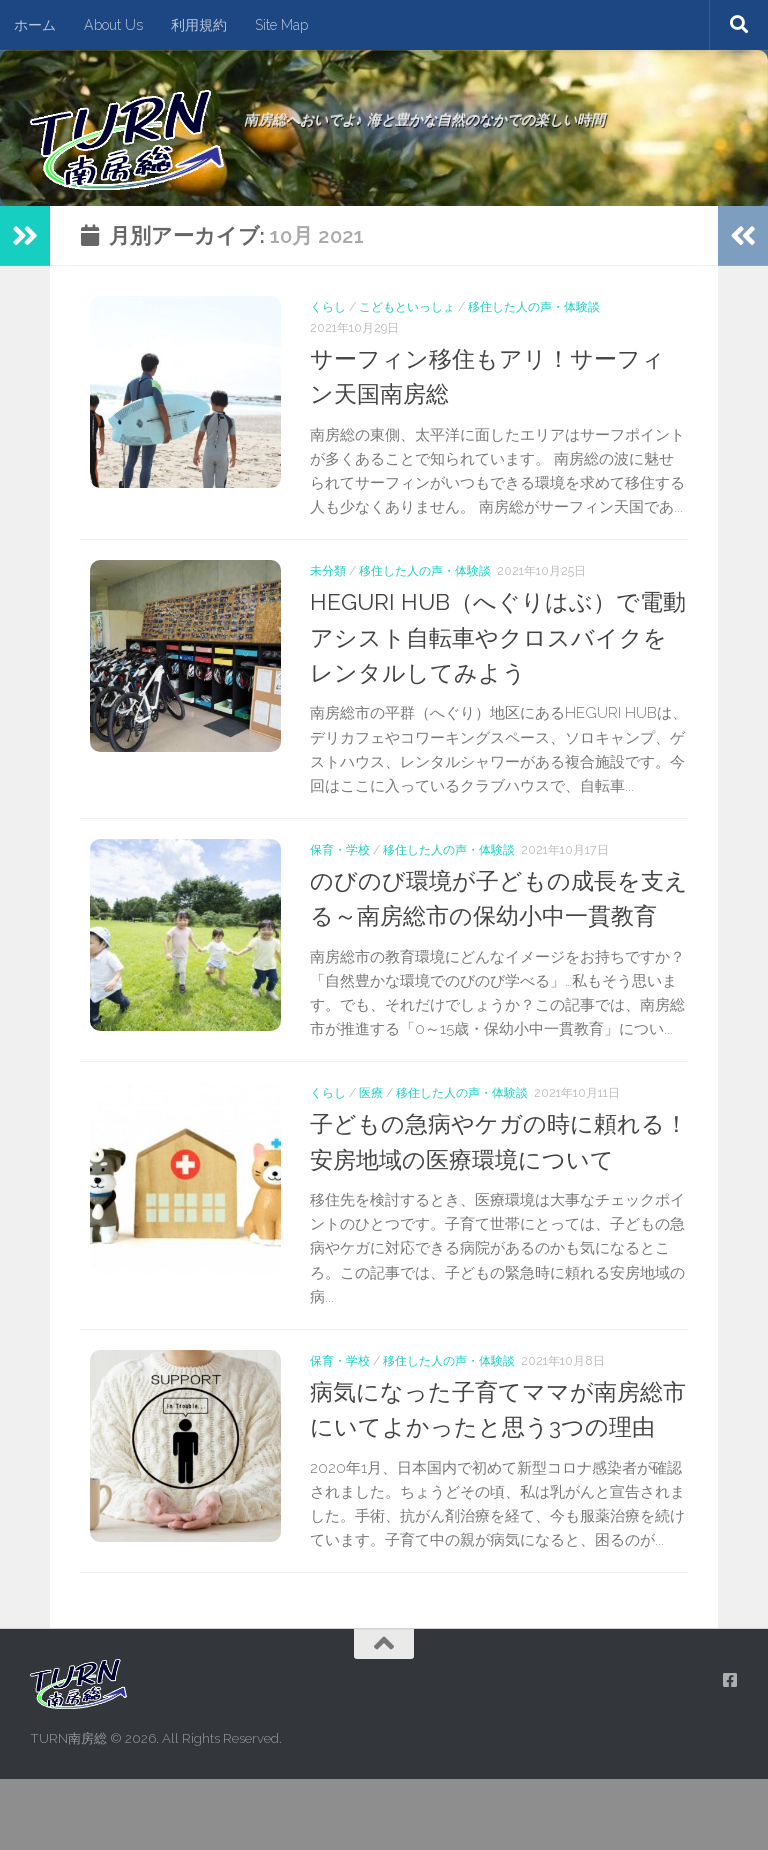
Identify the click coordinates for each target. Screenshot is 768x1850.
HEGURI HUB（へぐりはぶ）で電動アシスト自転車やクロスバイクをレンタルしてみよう (495, 637)
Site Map (281, 25)
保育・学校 (340, 849)
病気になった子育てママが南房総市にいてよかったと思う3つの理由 (494, 1462)
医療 (371, 1128)
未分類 (328, 570)
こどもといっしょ (407, 306)
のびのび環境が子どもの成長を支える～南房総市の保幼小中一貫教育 (494, 916)
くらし (328, 306)
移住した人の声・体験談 (534, 306)
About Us (113, 25)
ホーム (35, 25)
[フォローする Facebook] (730, 1751)
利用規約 (199, 25)
